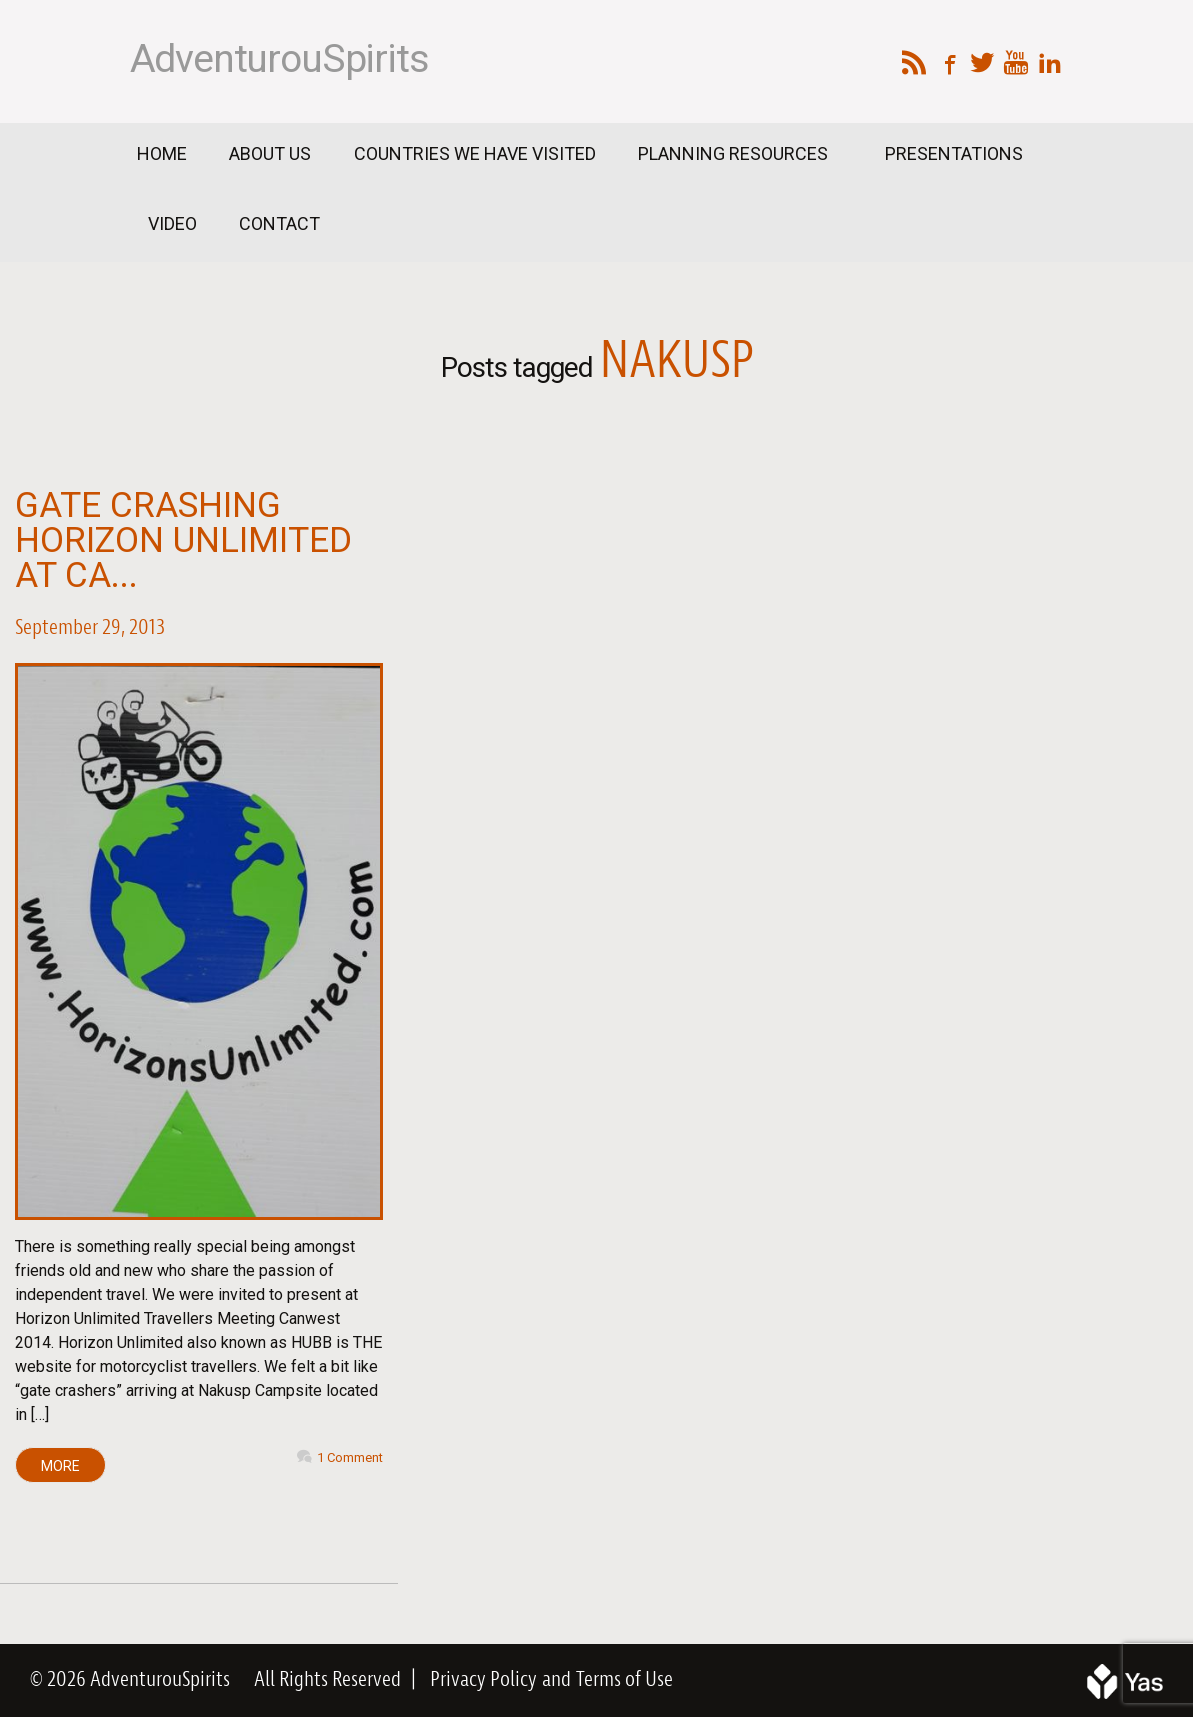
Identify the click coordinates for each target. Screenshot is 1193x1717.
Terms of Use (624, 1680)
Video (172, 223)
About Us (270, 153)
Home (162, 153)
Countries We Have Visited (475, 153)
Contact (279, 223)
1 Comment (350, 1457)
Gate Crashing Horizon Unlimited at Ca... (183, 540)
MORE (60, 1466)
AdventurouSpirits (279, 59)
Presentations (954, 153)
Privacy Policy (483, 1680)
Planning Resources (735, 153)
